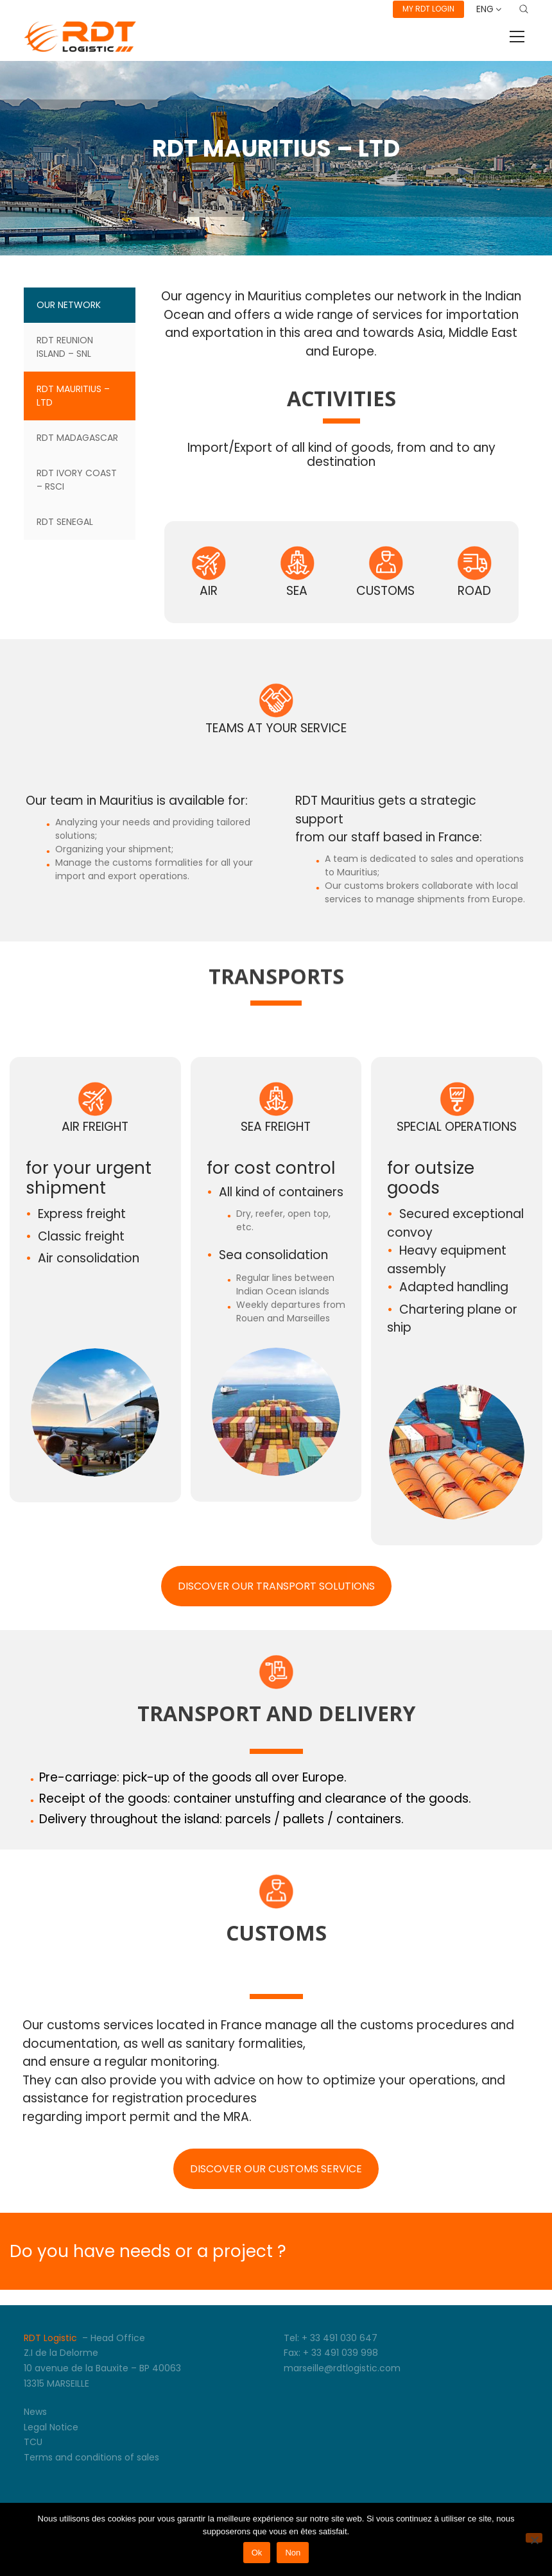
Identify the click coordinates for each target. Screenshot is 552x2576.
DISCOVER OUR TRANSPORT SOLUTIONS (276, 1586)
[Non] (534, 2538)
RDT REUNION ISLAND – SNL (65, 347)
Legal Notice (51, 2427)
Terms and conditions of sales (91, 2457)
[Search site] (523, 8)
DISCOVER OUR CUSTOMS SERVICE (276, 2168)
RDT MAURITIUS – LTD (73, 395)
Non (292, 2552)
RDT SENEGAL (65, 521)
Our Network (69, 304)
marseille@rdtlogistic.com (342, 2368)
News (35, 2411)
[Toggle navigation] (517, 36)
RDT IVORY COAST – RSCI (77, 480)
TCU (33, 2441)
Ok (257, 2552)
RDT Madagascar (77, 437)
